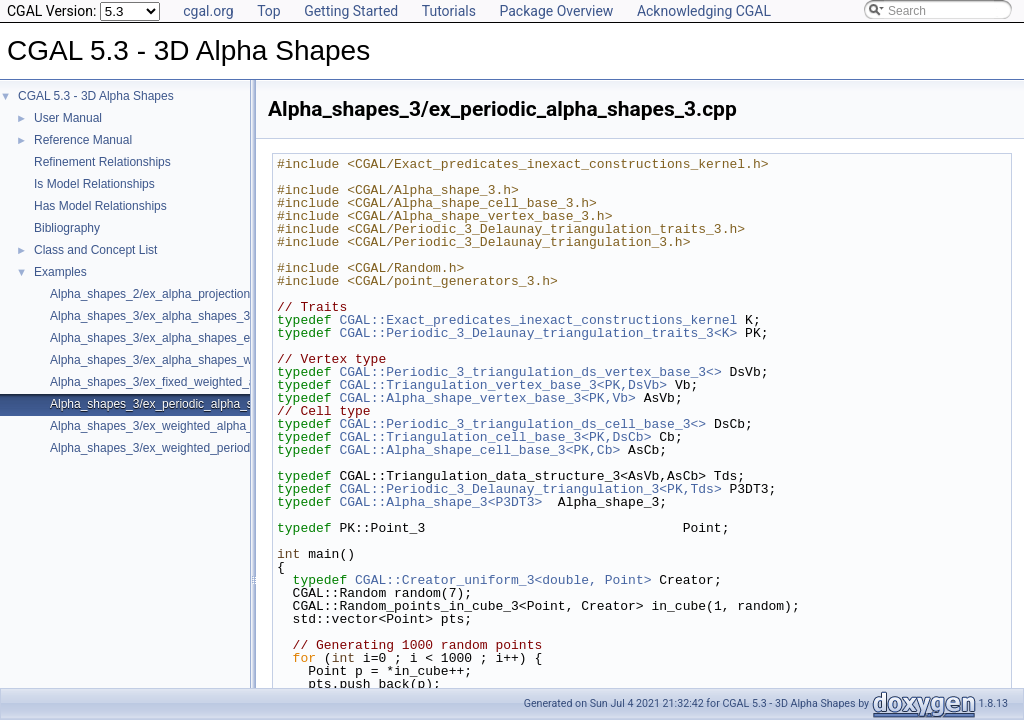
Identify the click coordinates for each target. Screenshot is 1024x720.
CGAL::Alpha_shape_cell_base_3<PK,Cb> (479, 450)
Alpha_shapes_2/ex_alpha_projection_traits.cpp (178, 294)
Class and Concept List (95, 250)
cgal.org (208, 11)
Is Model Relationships (94, 184)
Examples (60, 272)
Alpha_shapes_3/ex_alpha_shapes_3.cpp (161, 316)
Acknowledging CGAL (704, 11)
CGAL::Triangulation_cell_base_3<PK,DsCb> (495, 437)
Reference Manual (83, 140)
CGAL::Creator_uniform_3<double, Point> (503, 580)
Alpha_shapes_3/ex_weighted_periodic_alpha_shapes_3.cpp (213, 448)
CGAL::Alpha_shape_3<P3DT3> (440, 502)
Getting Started (351, 11)
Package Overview (556, 11)
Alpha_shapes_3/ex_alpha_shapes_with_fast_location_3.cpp (212, 360)
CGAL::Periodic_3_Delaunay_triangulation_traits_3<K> (538, 333)
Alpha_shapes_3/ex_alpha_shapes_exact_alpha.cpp (190, 338)
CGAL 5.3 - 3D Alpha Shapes (96, 96)
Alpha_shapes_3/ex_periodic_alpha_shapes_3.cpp (186, 404)
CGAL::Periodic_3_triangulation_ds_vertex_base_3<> (530, 372)
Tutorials (449, 11)
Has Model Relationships (100, 206)
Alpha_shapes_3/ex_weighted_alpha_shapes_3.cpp (189, 426)
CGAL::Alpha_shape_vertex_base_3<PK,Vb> (487, 398)
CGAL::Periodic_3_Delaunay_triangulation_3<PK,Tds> (530, 489)
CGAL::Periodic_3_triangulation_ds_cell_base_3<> (522, 424)
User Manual (68, 118)
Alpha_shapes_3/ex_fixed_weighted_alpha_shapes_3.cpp (205, 382)
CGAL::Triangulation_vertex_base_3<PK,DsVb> (503, 385)
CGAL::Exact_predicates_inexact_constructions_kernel (538, 320)
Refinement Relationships (102, 162)
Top (269, 11)
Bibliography (67, 228)
